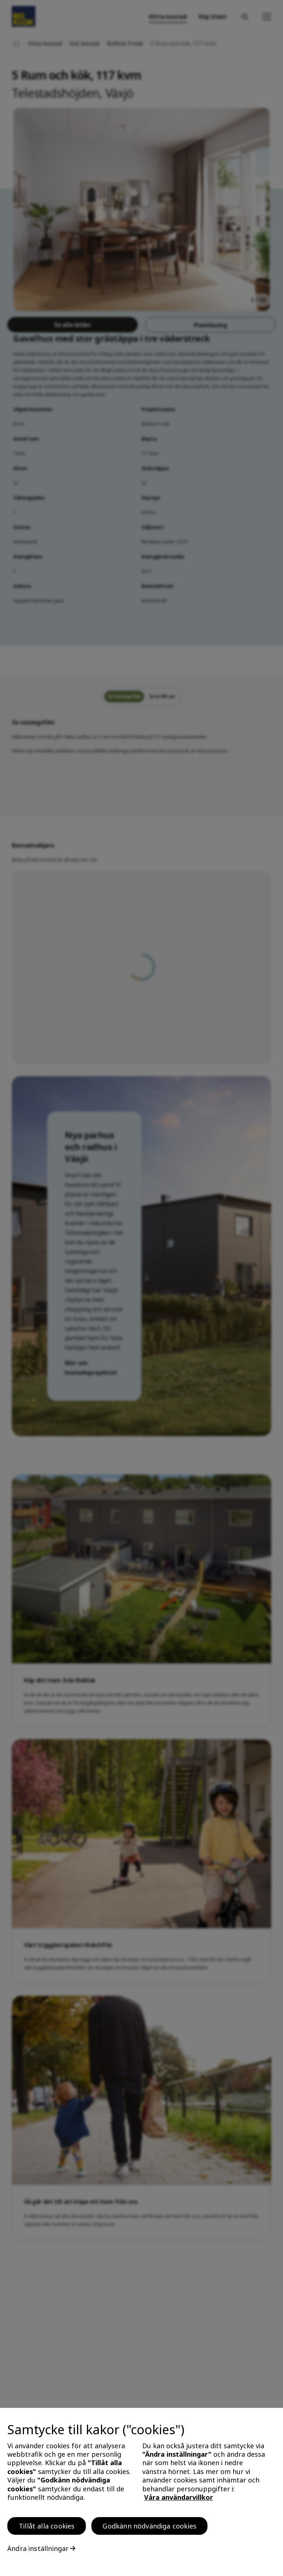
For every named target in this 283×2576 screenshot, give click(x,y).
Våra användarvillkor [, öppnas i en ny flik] (178, 2499)
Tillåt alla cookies (46, 2527)
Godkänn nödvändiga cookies (149, 2527)
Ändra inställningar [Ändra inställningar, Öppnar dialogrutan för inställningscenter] (38, 2550)
